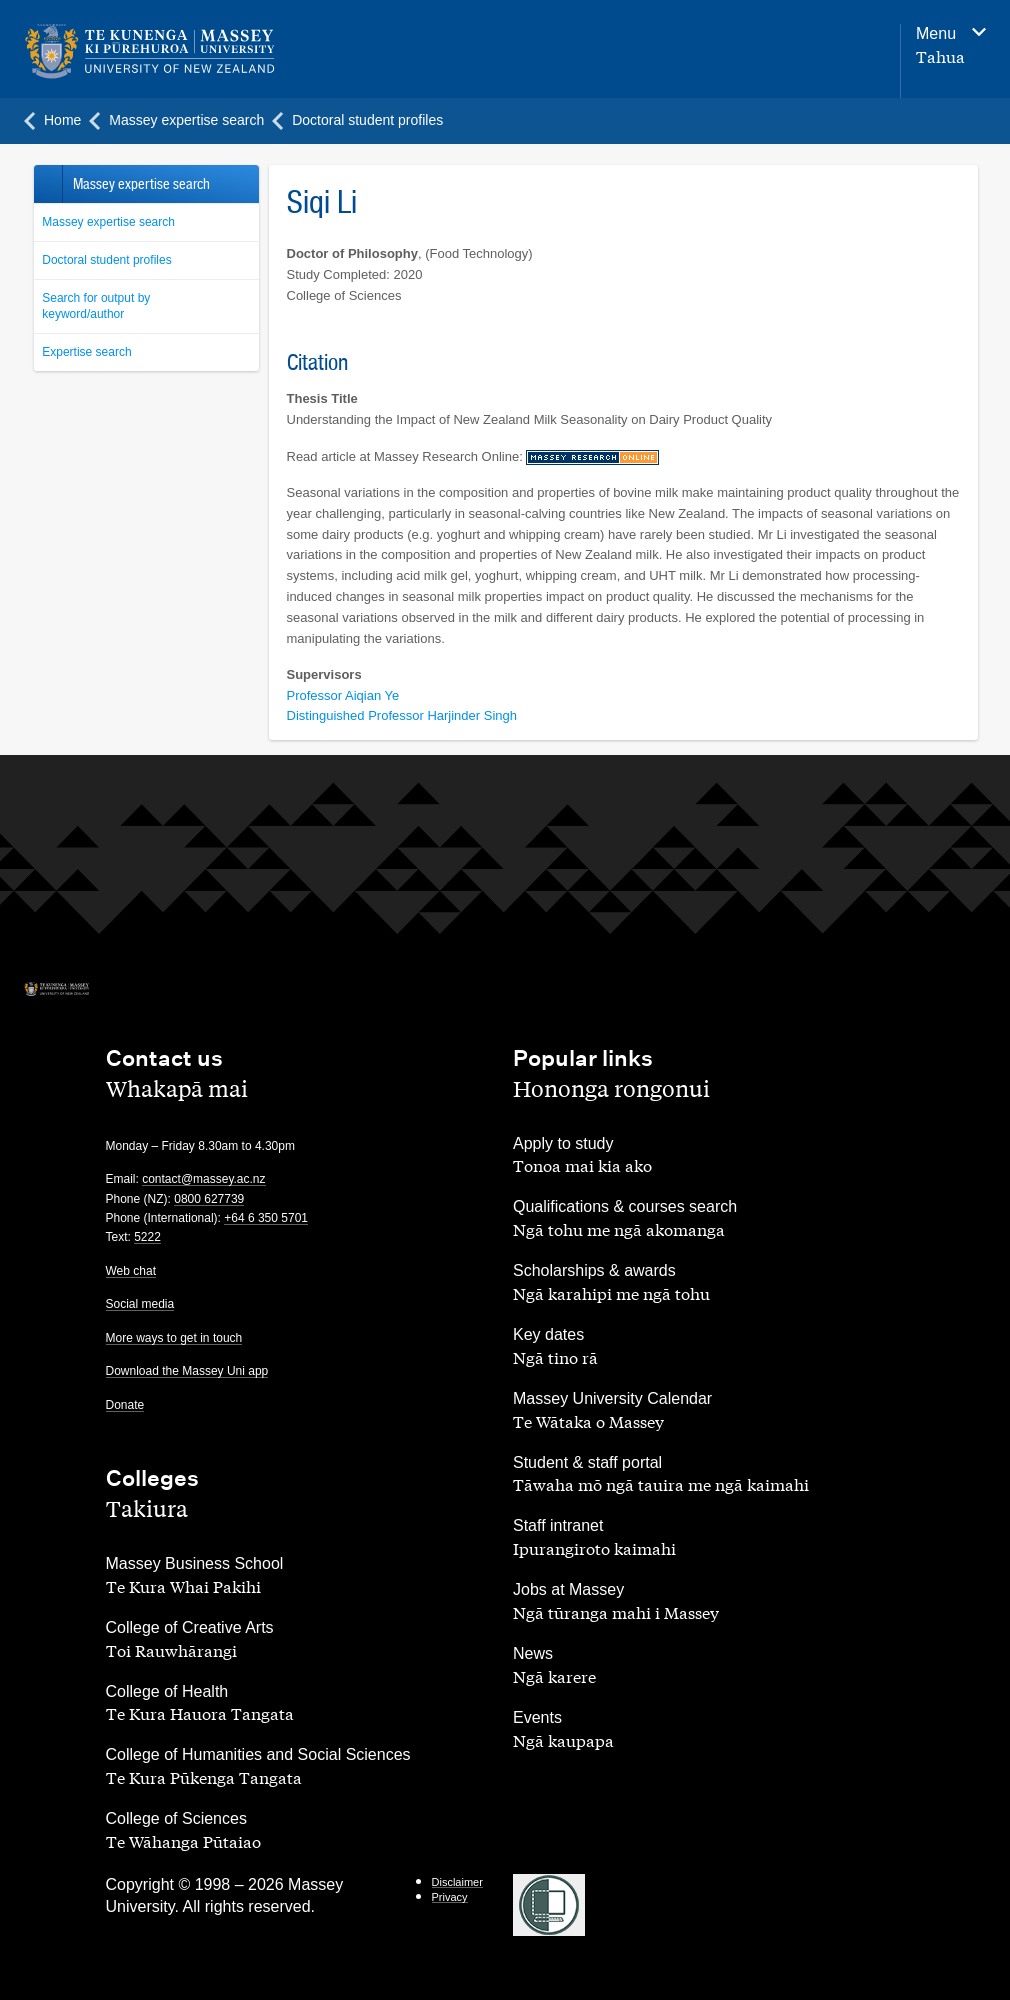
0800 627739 (209, 1199)
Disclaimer (457, 1882)
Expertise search (86, 352)
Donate (125, 1405)
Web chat (131, 1271)
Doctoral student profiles (106, 260)
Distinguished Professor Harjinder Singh (402, 715)
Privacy (450, 1897)
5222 (147, 1237)
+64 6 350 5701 (266, 1218)
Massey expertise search (108, 222)
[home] (200, 52)
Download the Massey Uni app (187, 1371)
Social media (140, 1304)
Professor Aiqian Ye (343, 695)
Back (47, 184)
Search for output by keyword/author (96, 306)
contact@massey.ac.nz (203, 1179)
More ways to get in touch (174, 1338)
